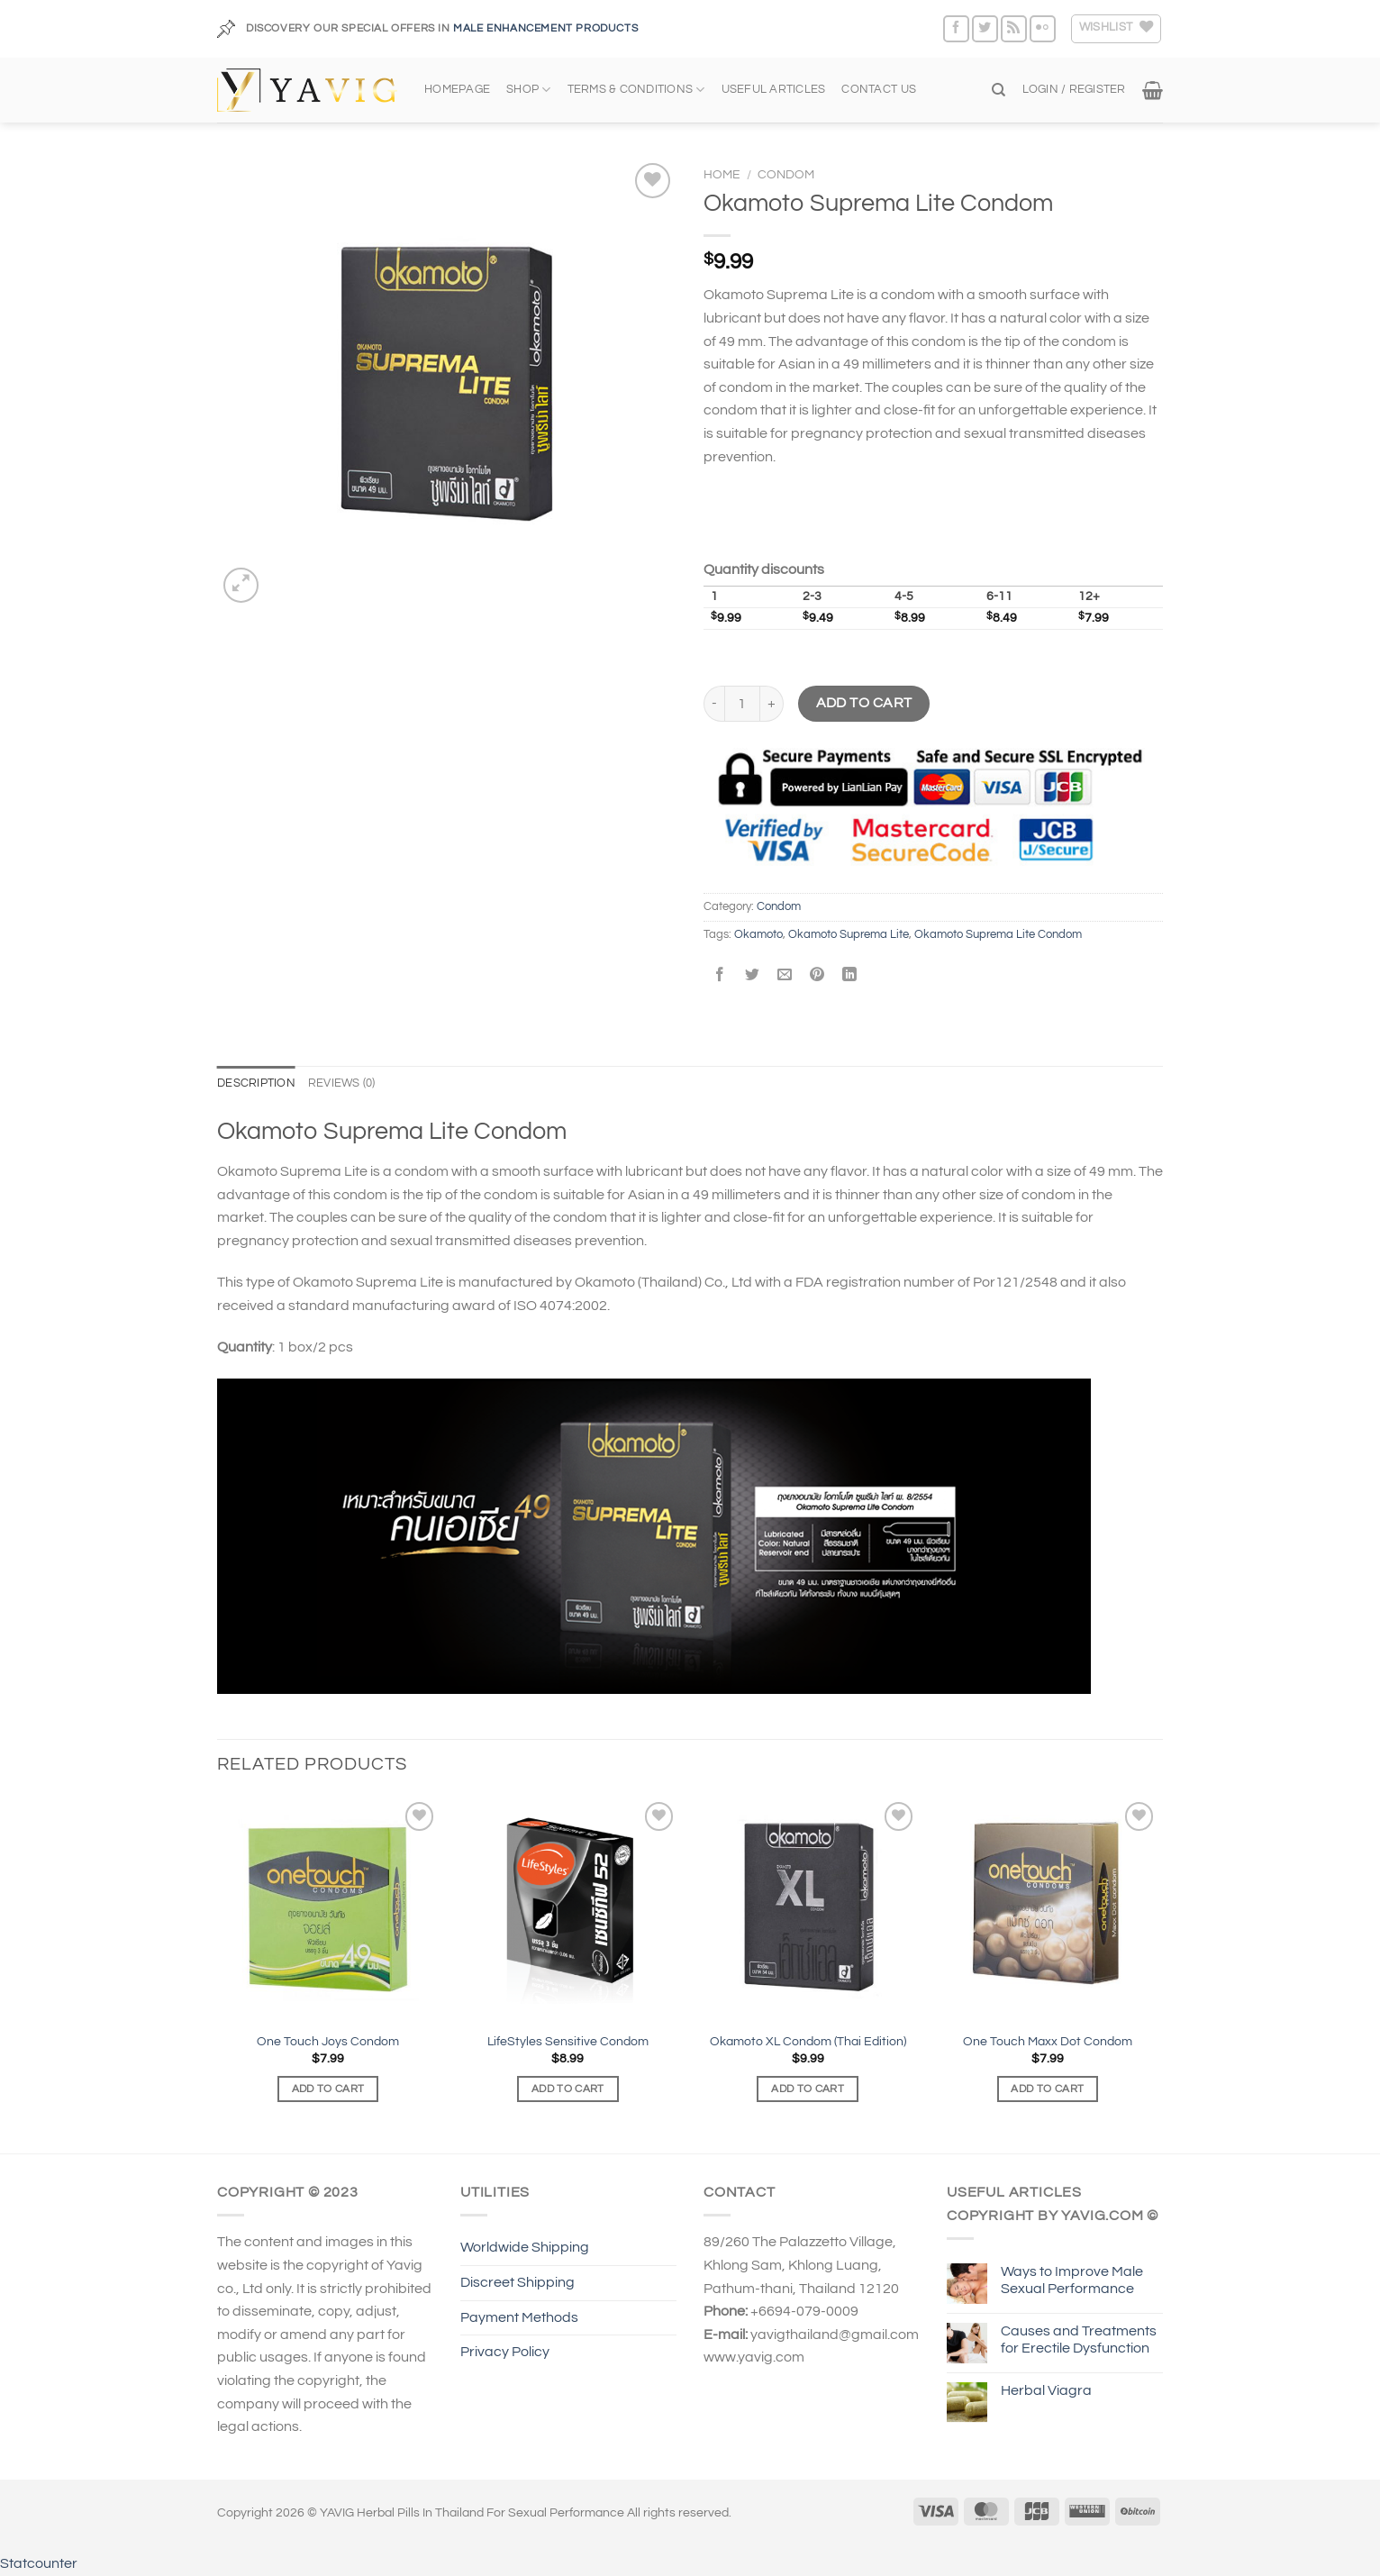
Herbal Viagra (1046, 2390)
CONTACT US (878, 90)
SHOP (528, 89)
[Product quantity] (742, 704)
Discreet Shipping (517, 2282)
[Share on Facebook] (720, 976)
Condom (786, 174)
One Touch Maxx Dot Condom (1047, 2041)
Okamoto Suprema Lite (848, 935)
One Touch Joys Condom (328, 2041)
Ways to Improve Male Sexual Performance (1072, 2280)
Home (722, 174)
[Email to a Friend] (785, 976)
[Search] (998, 90)
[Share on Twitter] (752, 976)
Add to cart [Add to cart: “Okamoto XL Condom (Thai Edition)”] (807, 2089)
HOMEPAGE (457, 90)
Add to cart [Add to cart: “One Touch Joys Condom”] (328, 2089)
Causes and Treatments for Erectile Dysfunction (1079, 2339)
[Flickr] (1043, 28)
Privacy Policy (504, 2351)
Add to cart (864, 703)
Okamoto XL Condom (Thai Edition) (808, 2041)
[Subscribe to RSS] (1014, 28)
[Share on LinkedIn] (850, 976)
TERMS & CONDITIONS (636, 89)
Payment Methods (519, 2317)
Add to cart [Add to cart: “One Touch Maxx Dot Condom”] (1047, 2089)
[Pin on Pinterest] (817, 976)
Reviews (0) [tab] (342, 1083)
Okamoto (758, 935)
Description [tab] (256, 1083)
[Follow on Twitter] (985, 28)
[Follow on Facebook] (956, 28)
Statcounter (38, 2563)
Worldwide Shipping (524, 2247)
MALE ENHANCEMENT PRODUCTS (545, 28)
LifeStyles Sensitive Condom (568, 2041)
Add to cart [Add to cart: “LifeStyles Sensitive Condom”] (567, 2089)
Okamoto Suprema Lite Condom (998, 935)
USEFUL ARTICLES (774, 90)
